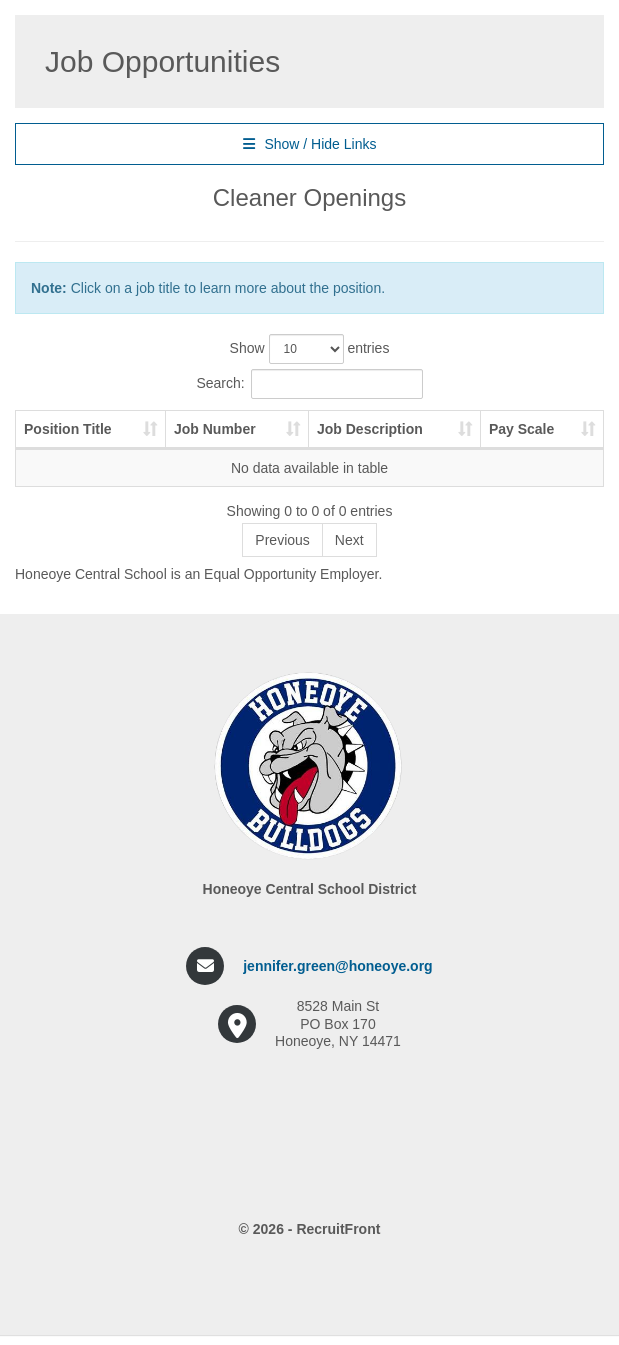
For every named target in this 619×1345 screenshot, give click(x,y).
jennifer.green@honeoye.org (337, 966)
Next (349, 540)
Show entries (310, 349)
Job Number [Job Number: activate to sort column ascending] (215, 429)
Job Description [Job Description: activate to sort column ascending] (370, 429)
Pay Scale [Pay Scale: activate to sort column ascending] (521, 429)
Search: (309, 384)
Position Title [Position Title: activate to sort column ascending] (68, 429)
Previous (282, 540)
